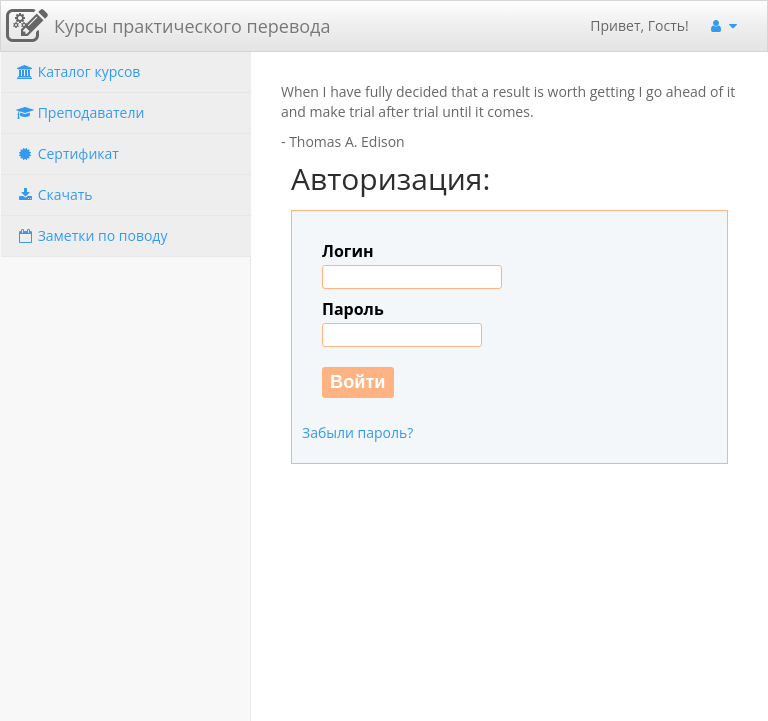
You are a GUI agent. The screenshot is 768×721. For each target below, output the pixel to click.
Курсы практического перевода (192, 26)
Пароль (353, 309)
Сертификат (67, 153)
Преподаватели (80, 112)
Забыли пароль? (357, 432)
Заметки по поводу (91, 235)
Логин (348, 251)
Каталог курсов (78, 71)
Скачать (54, 194)
